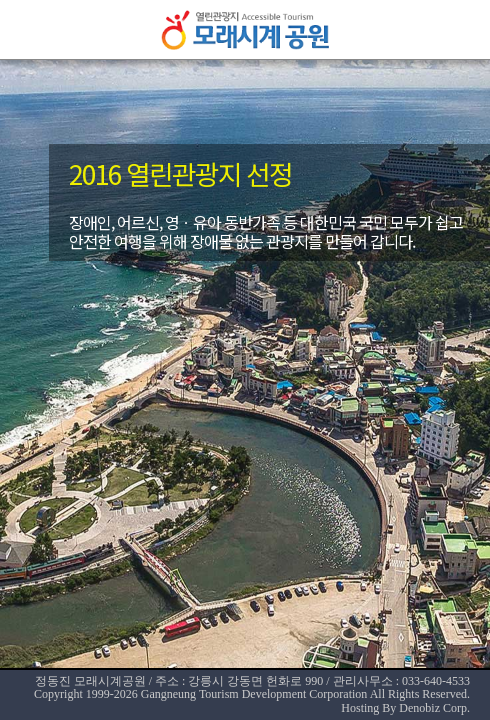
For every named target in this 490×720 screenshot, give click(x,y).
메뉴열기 (30, 30)
